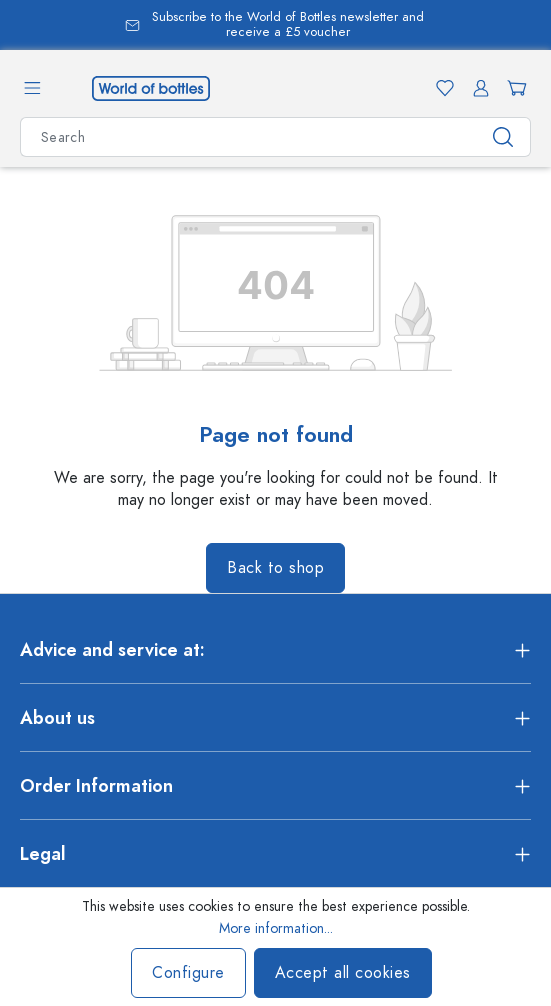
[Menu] (32, 88)
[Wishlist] (441, 88)
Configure (188, 973)
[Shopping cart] (513, 88)
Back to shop (275, 568)
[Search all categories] (248, 137)
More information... (276, 928)
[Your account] (477, 88)
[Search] (503, 137)
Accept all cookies (343, 973)
